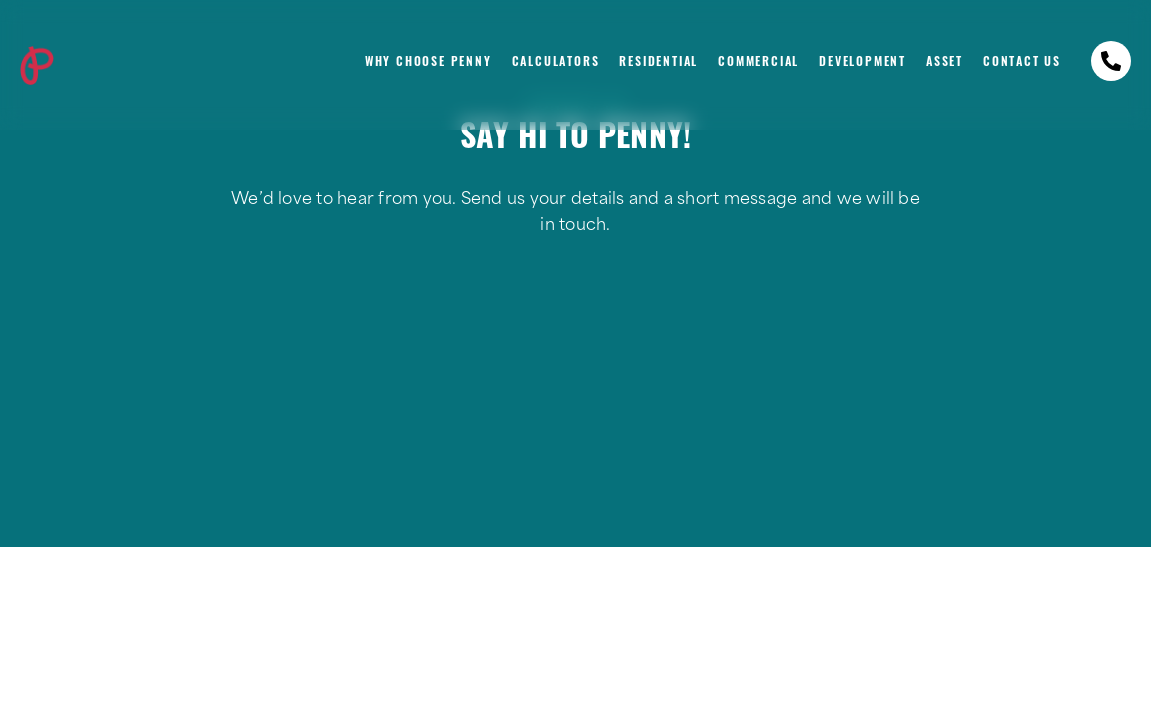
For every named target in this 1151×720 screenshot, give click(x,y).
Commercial (758, 63)
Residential (658, 63)
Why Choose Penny (428, 63)
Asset (944, 63)
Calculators (556, 63)
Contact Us (1022, 63)
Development (862, 63)
